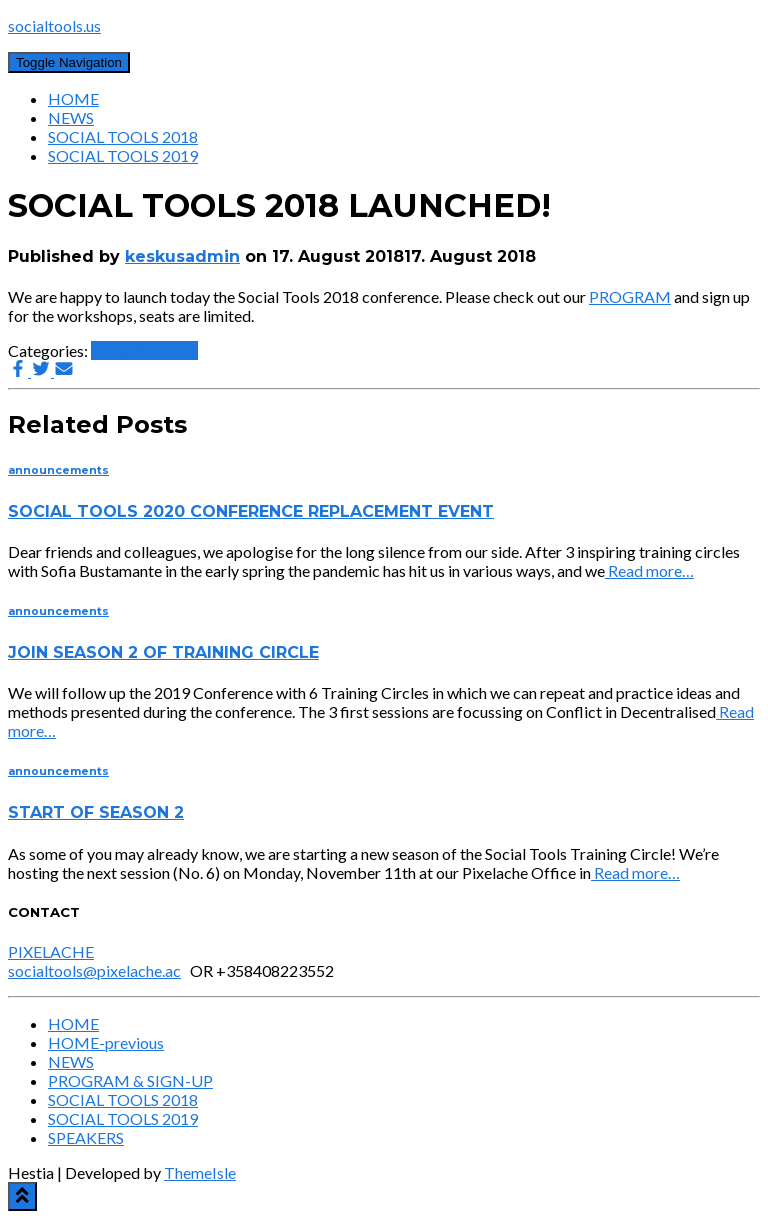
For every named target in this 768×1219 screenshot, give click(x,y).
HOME (73, 98)
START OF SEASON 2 (96, 812)
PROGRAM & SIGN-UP (130, 1080)
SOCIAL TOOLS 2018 (123, 136)
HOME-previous (106, 1042)
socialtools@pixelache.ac (94, 970)
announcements (144, 350)
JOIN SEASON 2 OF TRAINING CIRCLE (163, 652)
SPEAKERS (86, 1137)
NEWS (71, 117)
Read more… (649, 570)
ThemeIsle (200, 1172)
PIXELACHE (51, 951)
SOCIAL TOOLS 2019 (123, 155)
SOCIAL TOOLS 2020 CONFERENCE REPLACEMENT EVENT (251, 511)
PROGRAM (630, 296)
